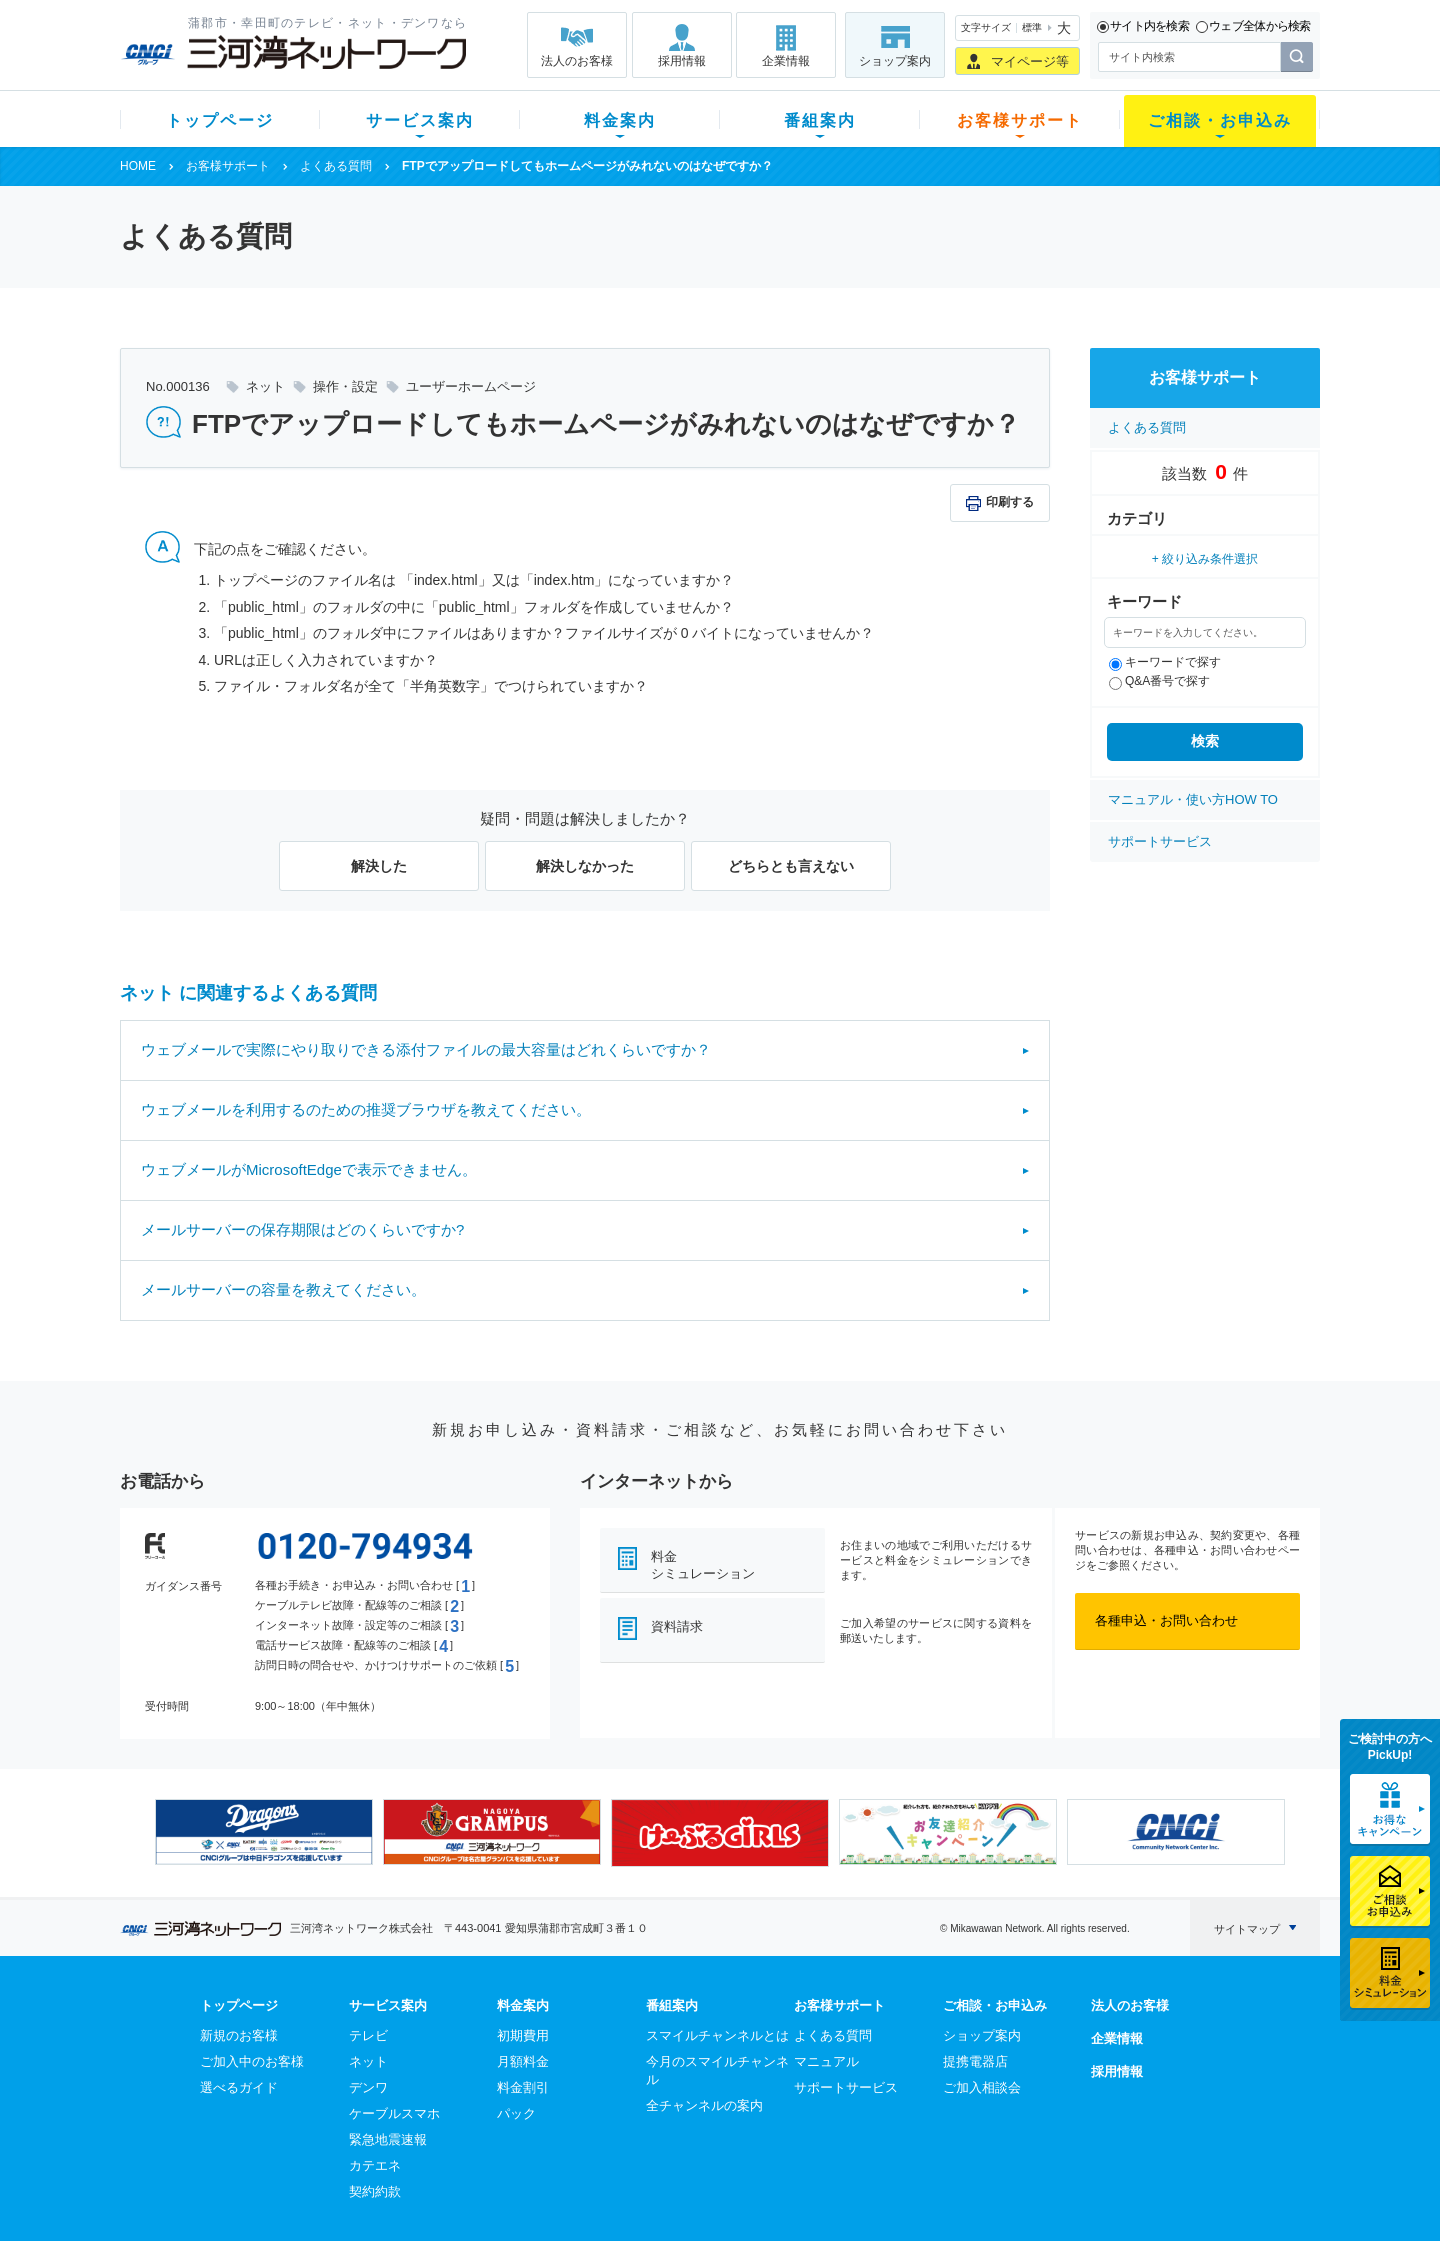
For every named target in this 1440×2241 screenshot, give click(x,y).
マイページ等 (1030, 61)
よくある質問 (336, 166)
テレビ (368, 2035)
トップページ (220, 120)
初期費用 (523, 2035)
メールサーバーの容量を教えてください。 (283, 1289)
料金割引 (523, 2087)
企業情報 (786, 61)
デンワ (368, 2087)
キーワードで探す (1165, 662)
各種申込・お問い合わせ (1166, 1620)
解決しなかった (585, 866)
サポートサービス (1160, 841)
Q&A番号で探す (1159, 681)
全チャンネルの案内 (704, 2105)
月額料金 (523, 2061)
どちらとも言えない (791, 866)
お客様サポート (1020, 120)
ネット (368, 2061)
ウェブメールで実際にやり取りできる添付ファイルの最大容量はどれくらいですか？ (426, 1049)
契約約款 (375, 2191)
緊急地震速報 (388, 2139)
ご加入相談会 (982, 2087)
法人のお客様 (577, 61)
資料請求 (677, 1626)
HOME (138, 166)
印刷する (1010, 502)
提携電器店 (975, 2061)
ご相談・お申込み (1220, 120)
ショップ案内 (895, 61)
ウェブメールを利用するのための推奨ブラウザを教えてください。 (366, 1109)
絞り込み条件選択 (1210, 559)
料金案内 (620, 120)
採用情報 (682, 61)
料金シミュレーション (703, 1565)
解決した (379, 866)
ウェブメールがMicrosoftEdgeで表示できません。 (309, 1169)
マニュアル (826, 2061)
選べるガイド (239, 2087)
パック (516, 2113)
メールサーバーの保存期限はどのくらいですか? (302, 1229)
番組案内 (820, 120)
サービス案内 (420, 120)
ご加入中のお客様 (252, 2061)
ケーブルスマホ (394, 2113)
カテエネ (375, 2165)
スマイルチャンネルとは (717, 2035)
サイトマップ (1247, 1929)
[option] (264, 1832)
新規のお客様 (239, 2035)
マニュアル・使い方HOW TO (1193, 799)
